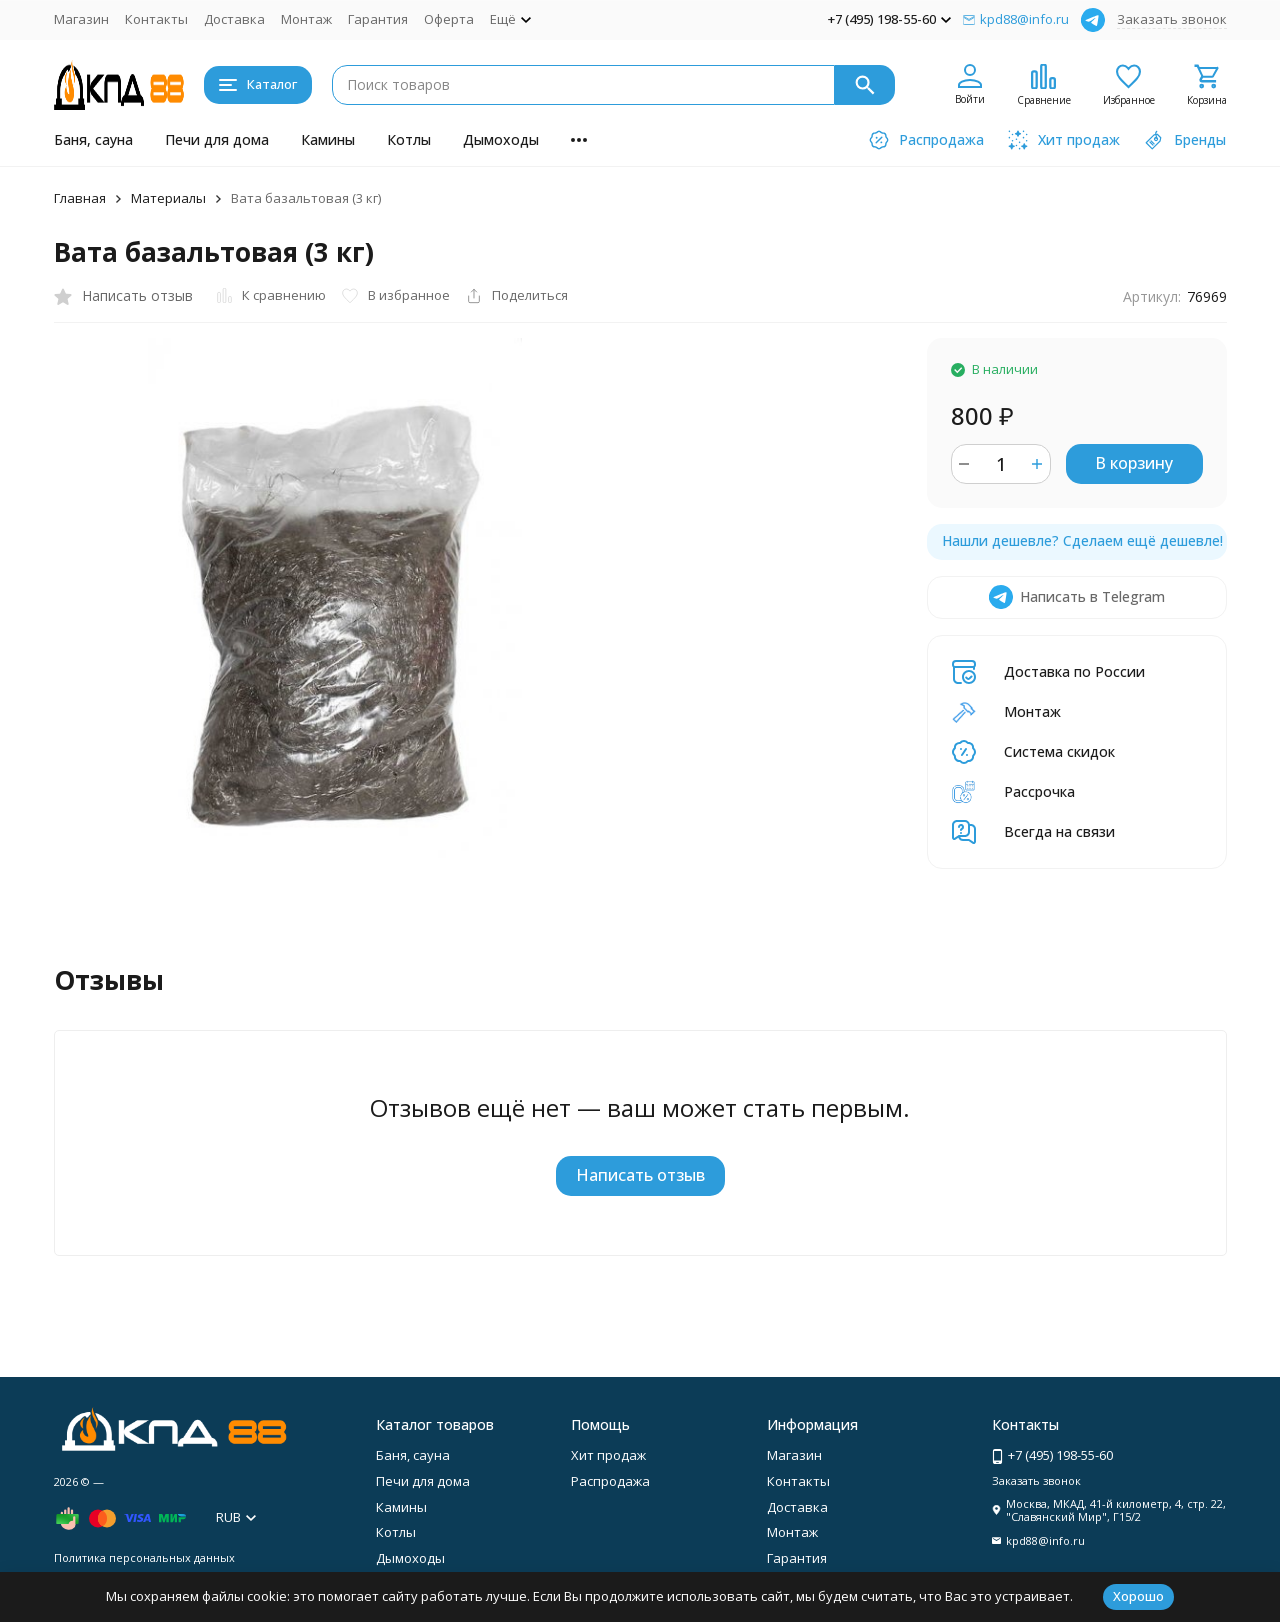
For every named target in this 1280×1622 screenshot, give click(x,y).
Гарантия (378, 19)
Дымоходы (501, 139)
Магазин (81, 19)
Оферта (449, 19)
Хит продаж (608, 1455)
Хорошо (1138, 1596)
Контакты (156, 19)
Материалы (168, 198)
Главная (80, 198)
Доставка (234, 19)
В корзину (1134, 463)
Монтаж (306, 19)
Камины (328, 139)
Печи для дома (217, 139)
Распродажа (610, 1481)
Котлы (409, 139)
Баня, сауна (93, 139)
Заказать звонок (1172, 19)
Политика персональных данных (144, 1557)
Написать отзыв (640, 1175)
